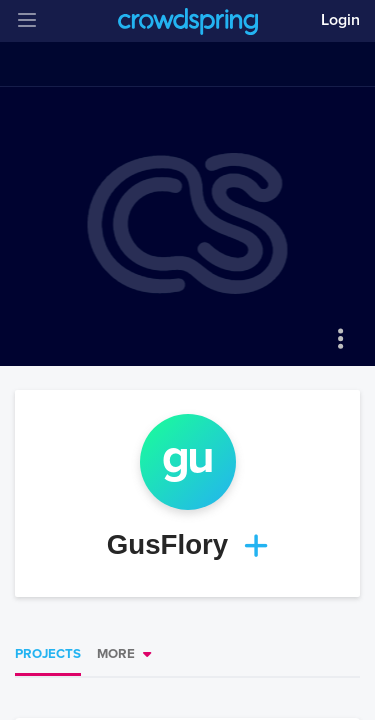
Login (340, 20)
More (116, 654)
